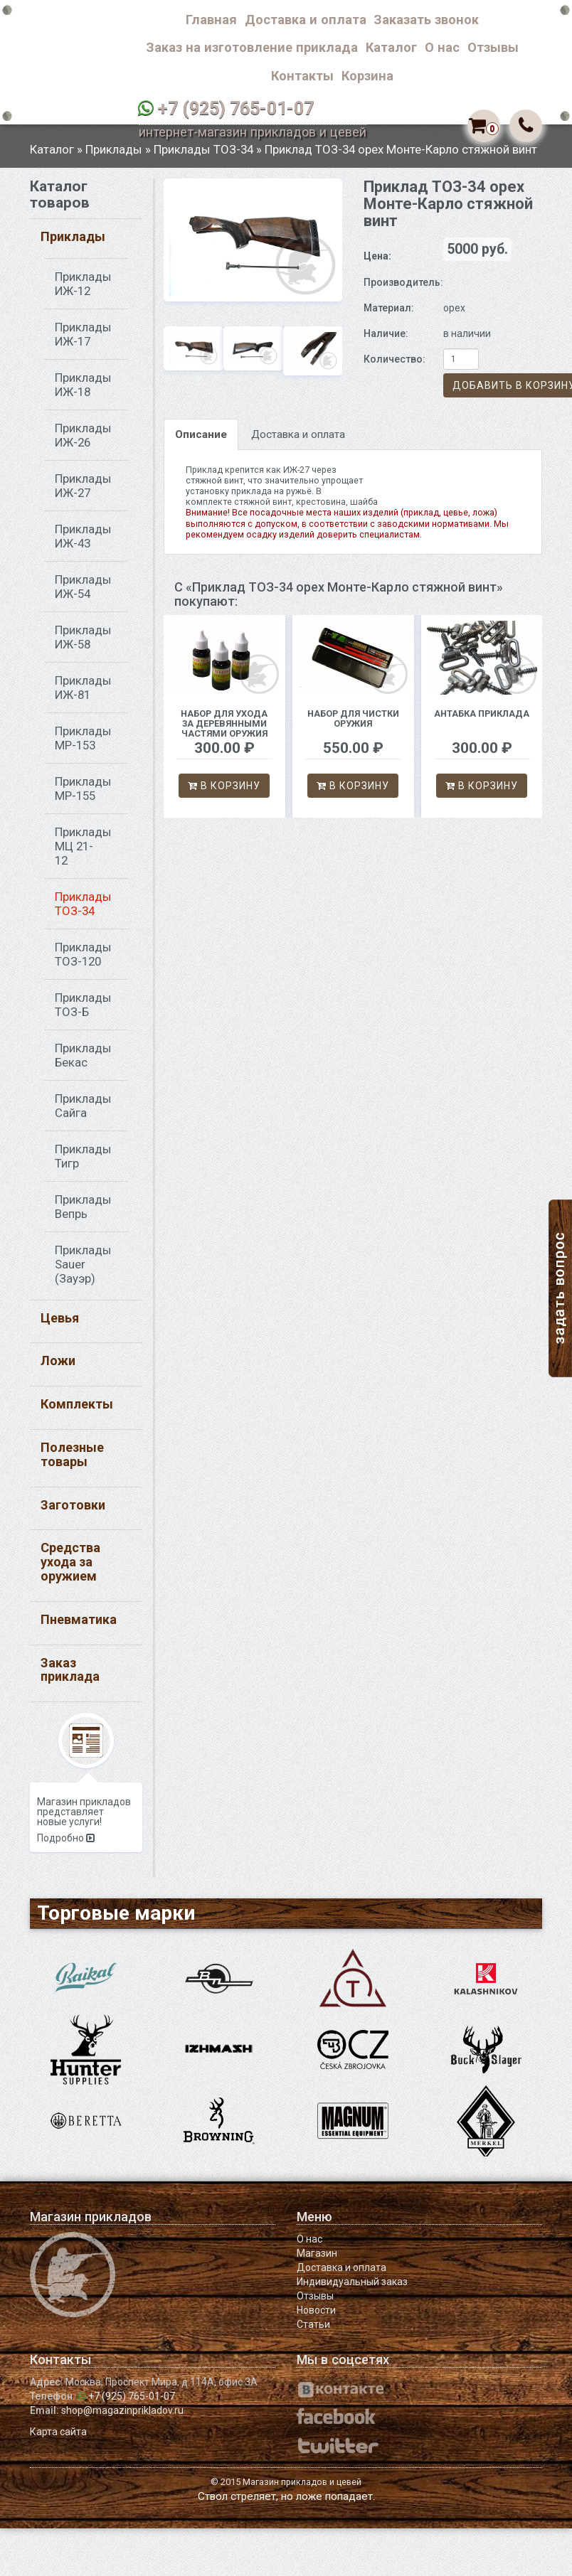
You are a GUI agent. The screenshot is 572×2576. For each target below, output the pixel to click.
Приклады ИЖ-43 (83, 542)
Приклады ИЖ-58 (83, 643)
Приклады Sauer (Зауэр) (83, 1270)
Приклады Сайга (83, 1112)
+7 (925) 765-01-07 (236, 108)
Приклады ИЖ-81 (83, 694)
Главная (211, 19)
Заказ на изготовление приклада (252, 47)
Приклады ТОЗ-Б (83, 1011)
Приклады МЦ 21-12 (83, 852)
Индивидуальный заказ (352, 2288)
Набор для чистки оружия (353, 725)
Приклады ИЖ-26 (83, 441)
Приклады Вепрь (83, 1213)
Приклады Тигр (83, 1162)
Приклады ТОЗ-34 (203, 156)
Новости (316, 2317)
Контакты (302, 75)
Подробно (66, 1845)
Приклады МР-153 (83, 744)
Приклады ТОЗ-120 (83, 960)
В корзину (224, 792)
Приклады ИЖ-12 (83, 290)
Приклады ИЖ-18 (83, 391)
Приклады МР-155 (83, 795)
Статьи (313, 2331)
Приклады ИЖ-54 (83, 593)
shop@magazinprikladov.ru (122, 2417)
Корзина (367, 75)
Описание (201, 440)
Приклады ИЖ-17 (83, 340)
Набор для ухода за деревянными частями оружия (224, 730)
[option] (253, 246)
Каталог (391, 47)
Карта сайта (58, 2438)
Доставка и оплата (305, 19)
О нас (442, 47)
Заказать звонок (426, 19)
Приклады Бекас (83, 1061)
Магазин (317, 2260)
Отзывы (493, 47)
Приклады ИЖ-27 (83, 492)
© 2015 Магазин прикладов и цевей (286, 2489)
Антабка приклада (481, 720)
